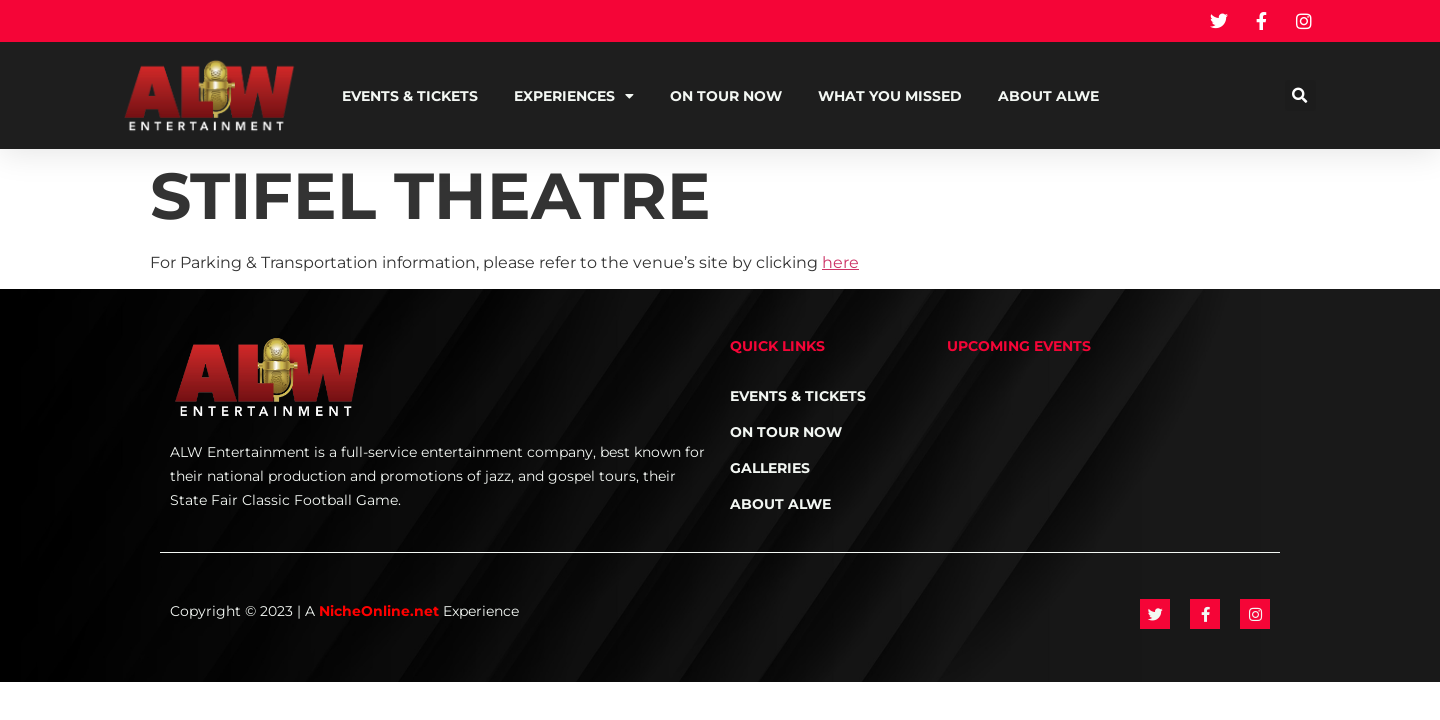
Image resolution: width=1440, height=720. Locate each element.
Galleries (770, 468)
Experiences (574, 96)
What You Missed (890, 96)
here (840, 262)
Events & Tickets (410, 96)
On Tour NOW (726, 96)
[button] (1300, 95)
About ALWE (1048, 96)
